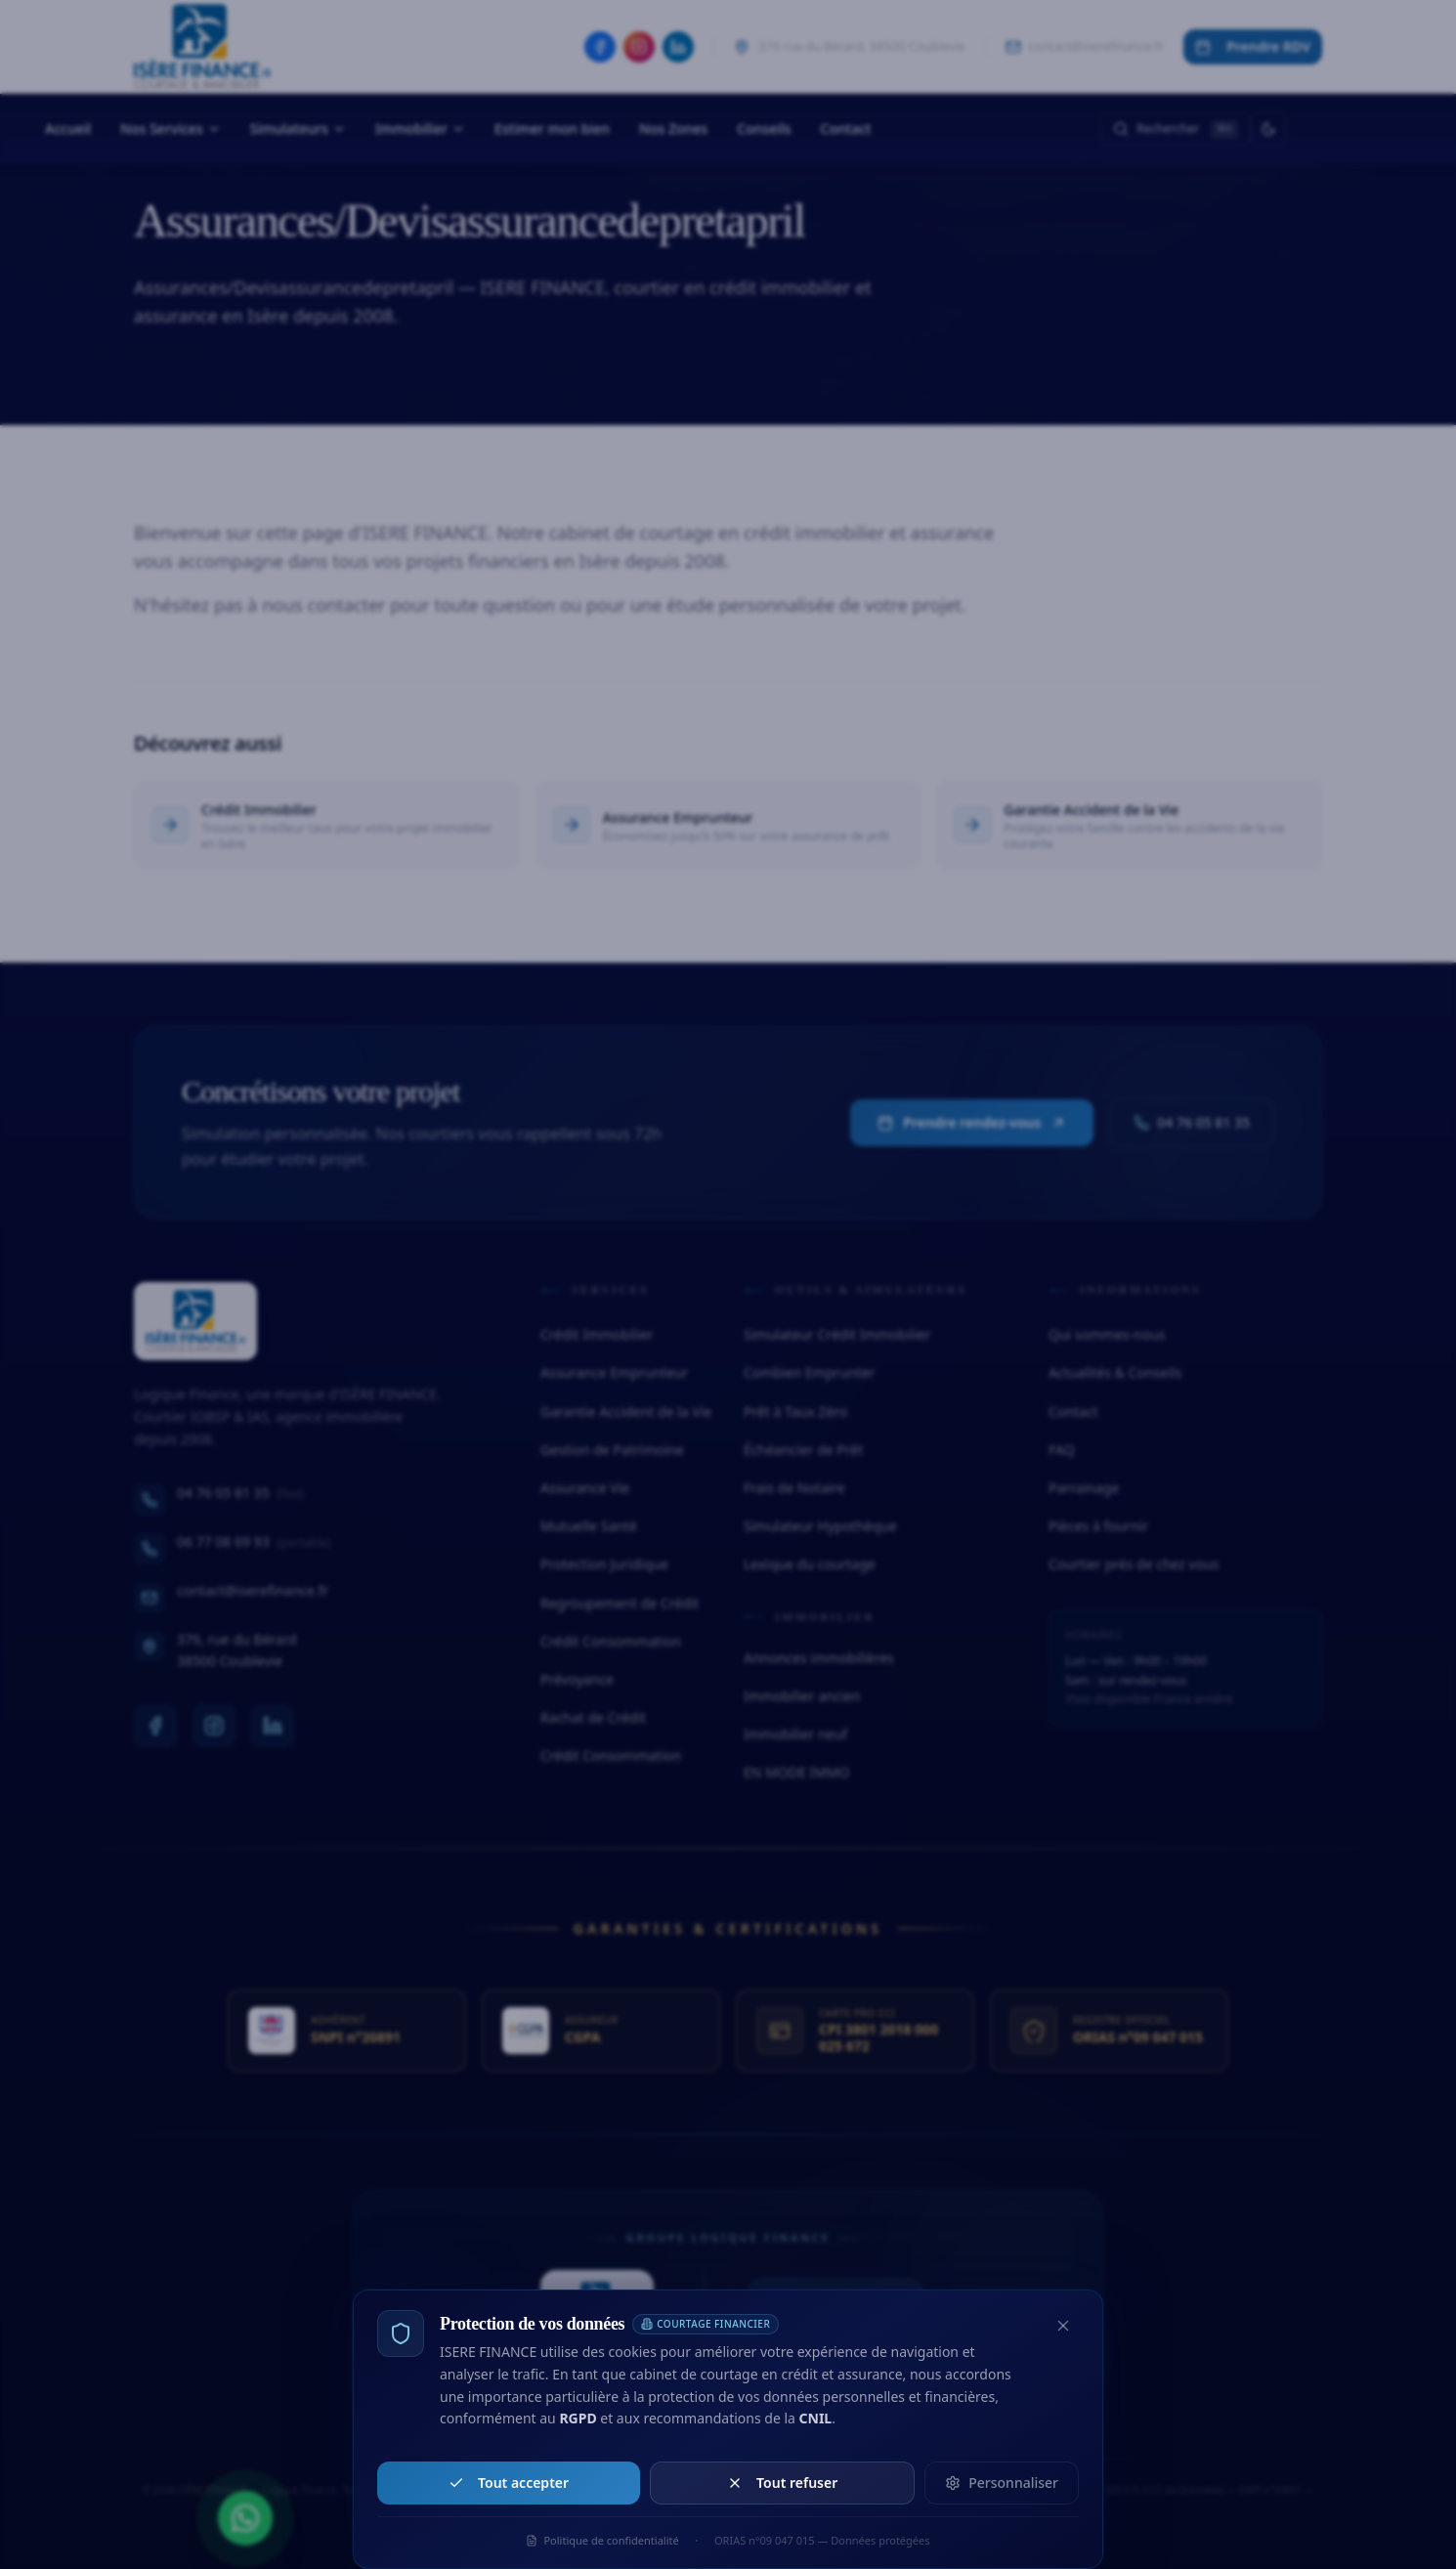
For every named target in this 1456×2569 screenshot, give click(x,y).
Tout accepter (509, 2482)
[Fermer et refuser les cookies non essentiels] (1063, 2325)
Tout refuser (782, 2482)
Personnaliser (1001, 2482)
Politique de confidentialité (602, 2540)
